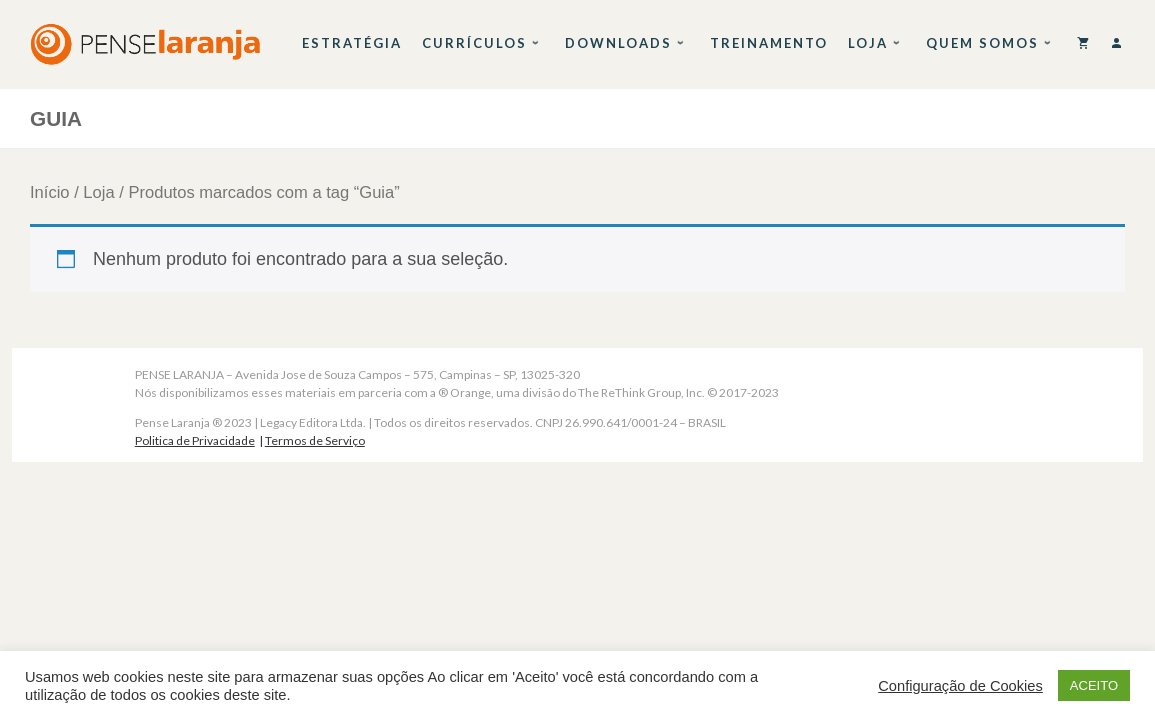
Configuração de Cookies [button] (960, 686)
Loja (98, 192)
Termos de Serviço (315, 440)
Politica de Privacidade (195, 440)
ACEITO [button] (1094, 685)
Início (50, 192)
